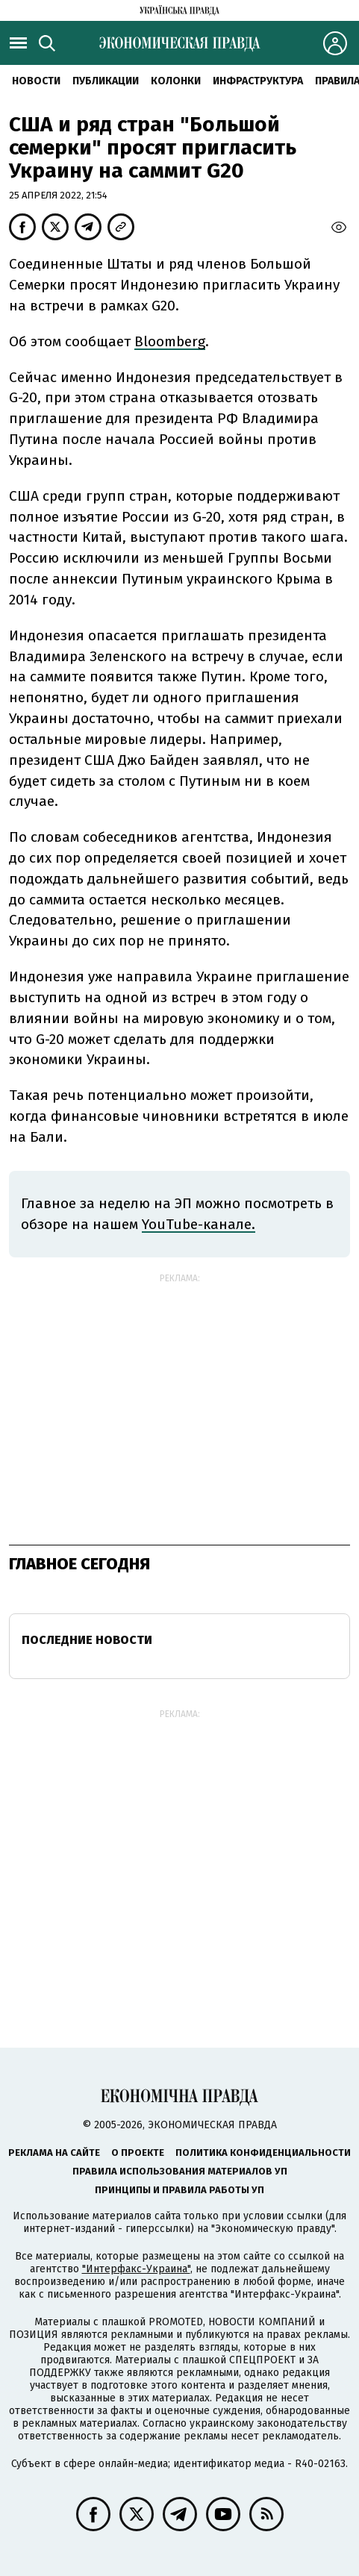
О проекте (137, 2152)
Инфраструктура (258, 81)
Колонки (176, 81)
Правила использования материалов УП (179, 2171)
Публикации (105, 81)
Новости (36, 81)
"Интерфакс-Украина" (136, 2269)
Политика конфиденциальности (263, 2152)
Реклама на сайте (54, 2152)
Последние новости (87, 1640)
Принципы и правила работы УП (179, 2189)
